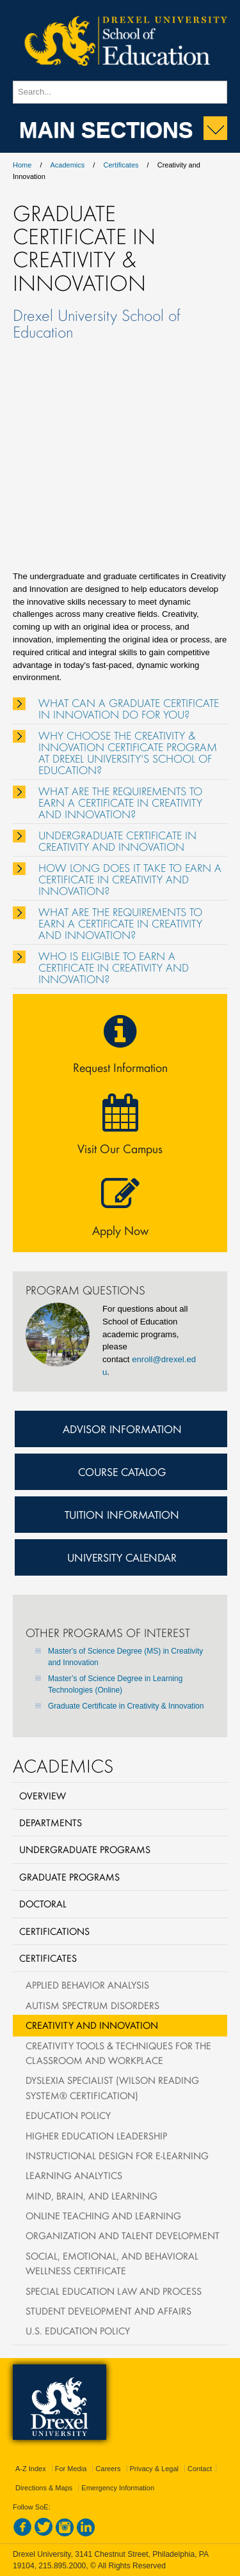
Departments (50, 1822)
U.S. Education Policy (78, 2330)
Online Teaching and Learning (103, 2215)
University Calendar (122, 1557)
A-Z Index (30, 2468)
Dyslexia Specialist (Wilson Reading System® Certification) (112, 2087)
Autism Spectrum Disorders (92, 2005)
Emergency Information (117, 2488)
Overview (42, 1795)
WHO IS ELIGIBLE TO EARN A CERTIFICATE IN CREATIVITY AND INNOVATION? (113, 967)
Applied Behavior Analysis (87, 1984)
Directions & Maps (43, 2488)
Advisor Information (122, 1428)
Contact (200, 2468)
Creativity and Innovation (92, 2025)
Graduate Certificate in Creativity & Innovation (126, 1706)
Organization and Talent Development (123, 2235)
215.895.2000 (62, 2565)
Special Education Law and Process (114, 2291)
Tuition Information (122, 1514)
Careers (107, 2468)
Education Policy (68, 2115)
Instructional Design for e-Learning (117, 2155)
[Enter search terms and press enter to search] (120, 92)
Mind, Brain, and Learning (91, 2195)
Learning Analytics (74, 2175)
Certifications (54, 1931)
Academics (68, 165)
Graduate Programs (69, 1876)
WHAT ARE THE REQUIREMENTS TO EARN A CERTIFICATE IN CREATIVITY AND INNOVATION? (120, 802)
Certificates (120, 165)
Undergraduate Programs (84, 1849)
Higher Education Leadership (96, 2135)
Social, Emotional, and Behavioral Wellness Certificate (112, 2263)
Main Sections (106, 129)
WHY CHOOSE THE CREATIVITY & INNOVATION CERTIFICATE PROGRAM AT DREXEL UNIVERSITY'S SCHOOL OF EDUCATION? (127, 753)
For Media (71, 2468)
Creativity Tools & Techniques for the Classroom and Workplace (118, 2053)
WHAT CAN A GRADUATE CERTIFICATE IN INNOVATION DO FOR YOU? (128, 709)
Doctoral (43, 1903)
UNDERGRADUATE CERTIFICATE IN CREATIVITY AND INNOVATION (117, 841)
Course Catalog (122, 1471)
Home (22, 165)
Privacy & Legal (154, 2468)
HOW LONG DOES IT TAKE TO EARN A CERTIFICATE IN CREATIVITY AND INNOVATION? (129, 879)
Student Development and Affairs (108, 2310)
